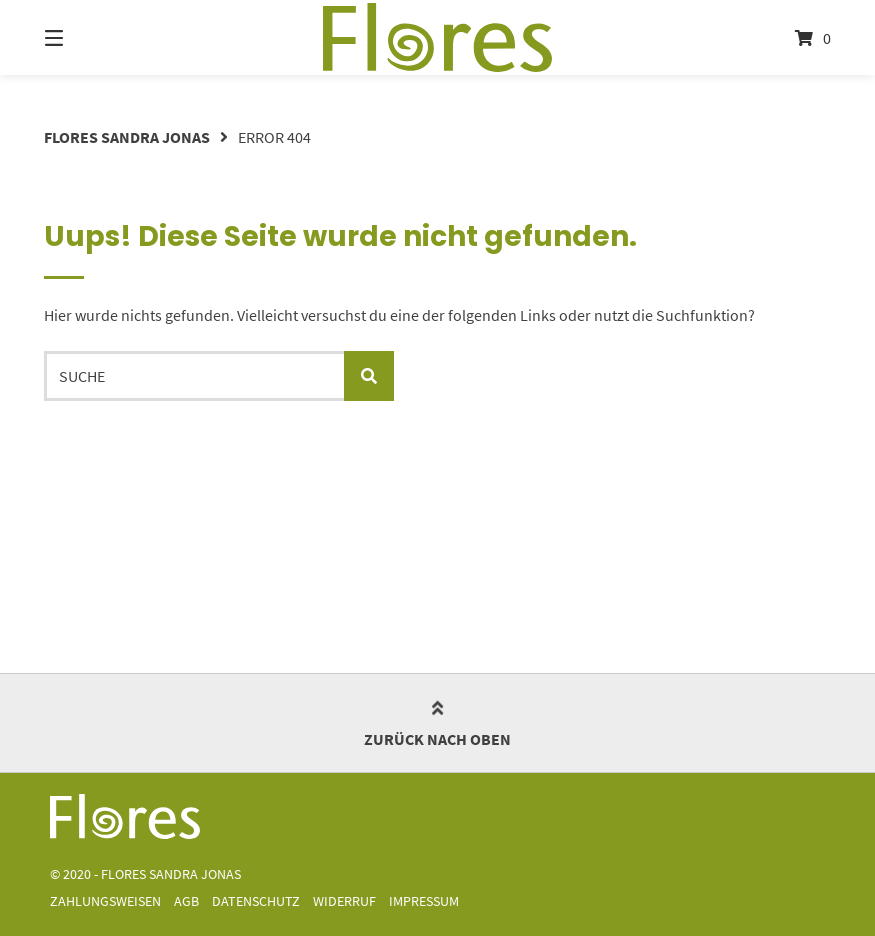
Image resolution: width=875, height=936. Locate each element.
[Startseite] (437, 37)
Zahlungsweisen (105, 901)
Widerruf (344, 901)
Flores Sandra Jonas (127, 137)
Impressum (424, 901)
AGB (186, 901)
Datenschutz (256, 901)
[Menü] (89, 37)
